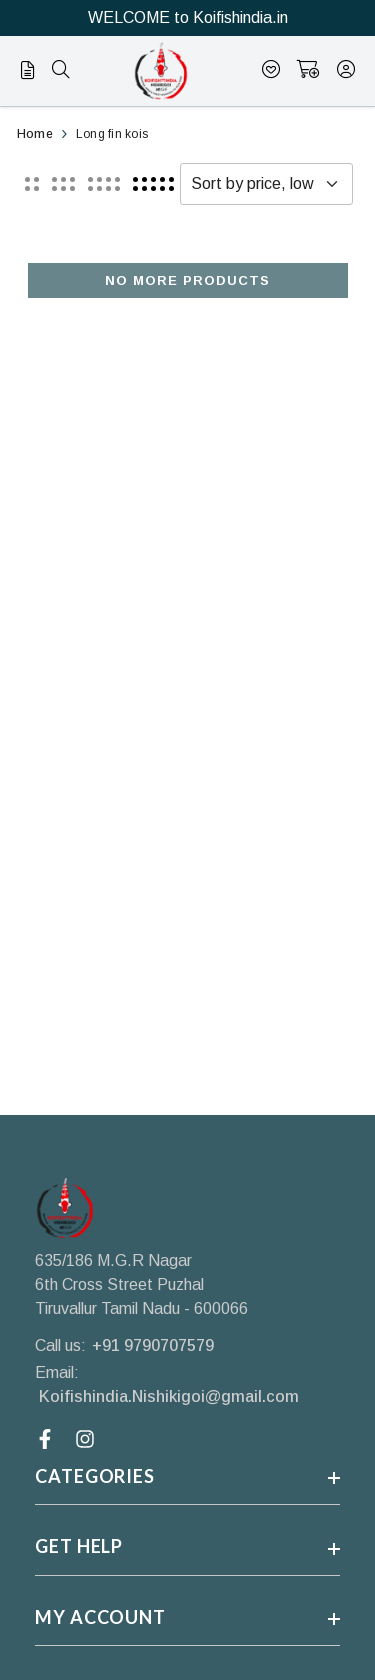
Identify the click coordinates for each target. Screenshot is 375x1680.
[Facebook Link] (47, 1439)
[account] (346, 71)
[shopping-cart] (308, 71)
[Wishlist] (271, 71)
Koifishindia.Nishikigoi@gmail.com (169, 1396)
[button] (32, 184)
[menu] (33, 75)
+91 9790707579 (153, 1345)
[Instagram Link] (87, 1439)
